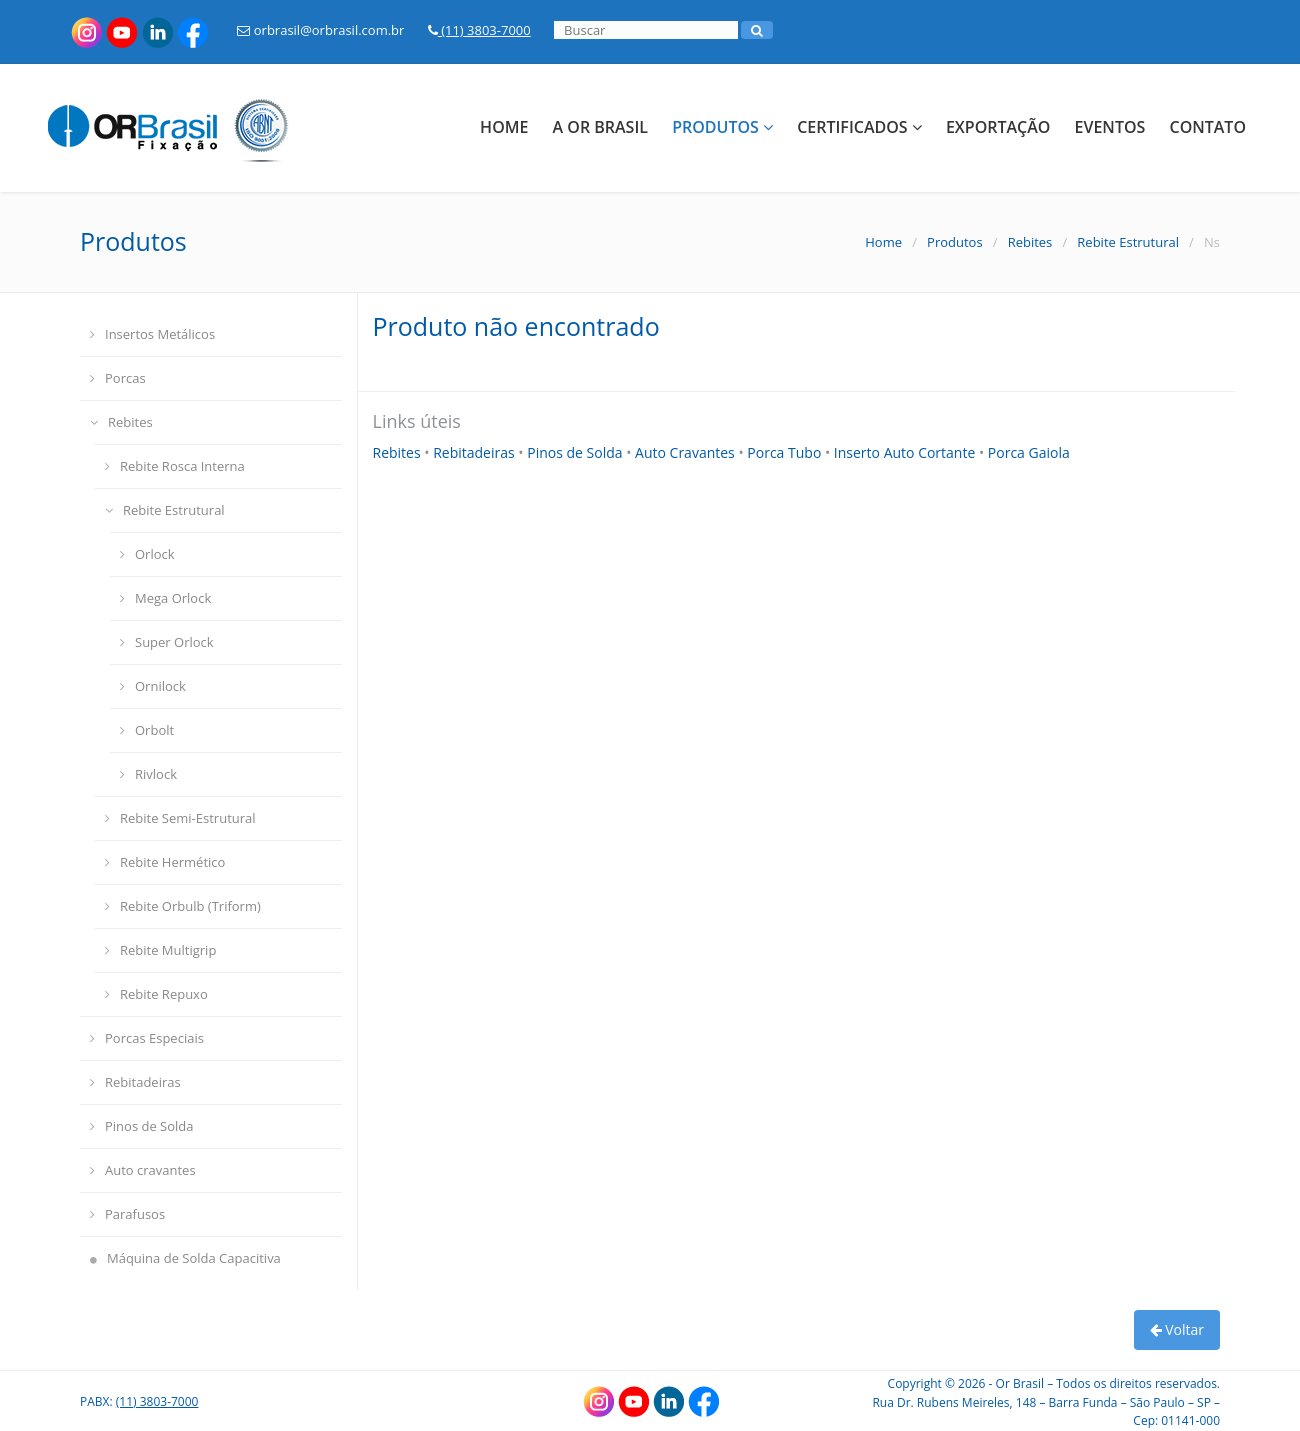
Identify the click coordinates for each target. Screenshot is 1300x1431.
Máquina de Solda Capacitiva (185, 1258)
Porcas (118, 378)
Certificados (859, 127)
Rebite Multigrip (160, 950)
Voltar (1177, 1329)
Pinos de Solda (142, 1126)
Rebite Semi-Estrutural (180, 818)
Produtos (722, 127)
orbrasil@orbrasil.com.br (320, 30)
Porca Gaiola (1029, 452)
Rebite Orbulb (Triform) (183, 906)
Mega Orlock (165, 598)
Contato (1207, 127)
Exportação (998, 127)
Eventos (1110, 127)
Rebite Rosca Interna (175, 466)
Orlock (147, 554)
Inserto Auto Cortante (906, 452)
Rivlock (148, 774)
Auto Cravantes (686, 452)
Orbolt (147, 730)
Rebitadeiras (135, 1082)
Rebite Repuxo (156, 994)
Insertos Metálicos (152, 334)
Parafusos (127, 1214)
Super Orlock (167, 642)
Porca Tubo (786, 452)
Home (504, 127)
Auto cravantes (143, 1170)
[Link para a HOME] (179, 125)
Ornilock (153, 686)
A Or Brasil (600, 127)
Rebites (1030, 242)
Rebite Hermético (165, 862)
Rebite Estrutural (1128, 242)
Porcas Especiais (147, 1038)
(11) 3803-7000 (479, 30)
